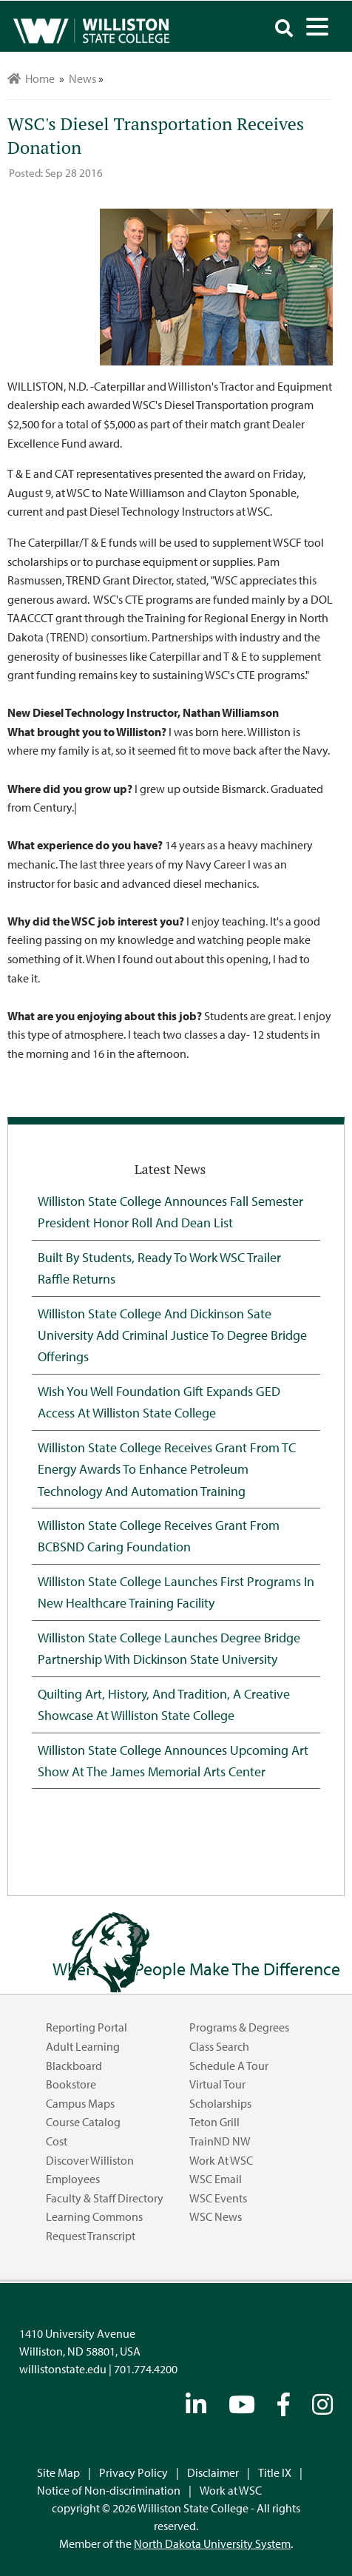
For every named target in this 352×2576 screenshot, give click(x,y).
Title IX (274, 2472)
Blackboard (74, 2065)
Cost (56, 2141)
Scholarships (220, 2103)
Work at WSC (221, 2160)
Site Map (58, 2472)
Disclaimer (213, 2472)
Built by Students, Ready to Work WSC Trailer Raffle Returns (159, 1267)
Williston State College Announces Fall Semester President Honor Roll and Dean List (170, 1211)
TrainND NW (220, 2141)
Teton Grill (214, 2121)
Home (31, 78)
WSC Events (218, 2198)
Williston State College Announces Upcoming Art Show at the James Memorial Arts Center (173, 1760)
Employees (73, 2178)
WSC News (215, 2216)
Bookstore (71, 2084)
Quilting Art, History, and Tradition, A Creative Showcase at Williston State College (164, 1704)
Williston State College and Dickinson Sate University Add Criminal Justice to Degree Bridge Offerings (172, 1335)
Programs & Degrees (239, 2027)
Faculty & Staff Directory (104, 2198)
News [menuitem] (82, 78)
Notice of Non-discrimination (108, 2490)
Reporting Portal (86, 2027)
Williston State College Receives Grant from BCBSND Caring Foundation (159, 1535)
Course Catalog (83, 2121)
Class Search (219, 2046)
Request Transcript (90, 2235)
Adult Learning (83, 2046)
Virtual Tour (217, 2084)
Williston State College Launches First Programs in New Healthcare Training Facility (176, 1591)
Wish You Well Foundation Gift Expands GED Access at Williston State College (159, 1401)
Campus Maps (80, 2103)
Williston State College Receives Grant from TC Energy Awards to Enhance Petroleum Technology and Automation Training (167, 1469)
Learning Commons (94, 2216)
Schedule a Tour (228, 2065)
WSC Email (215, 2178)
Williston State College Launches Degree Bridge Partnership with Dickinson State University (169, 1648)
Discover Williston (90, 2160)
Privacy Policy (133, 2472)
